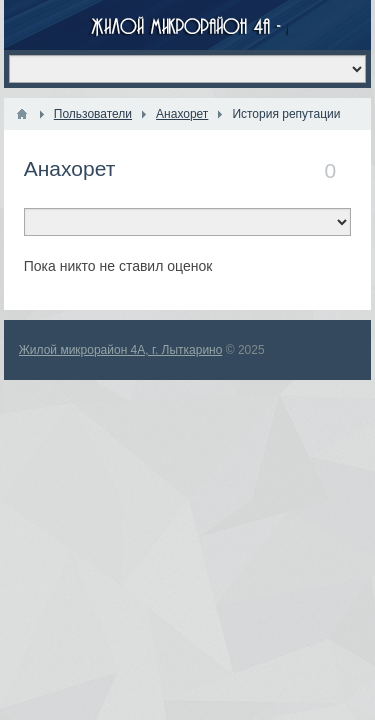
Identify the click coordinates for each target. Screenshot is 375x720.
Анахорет (70, 168)
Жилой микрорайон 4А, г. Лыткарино (121, 350)
